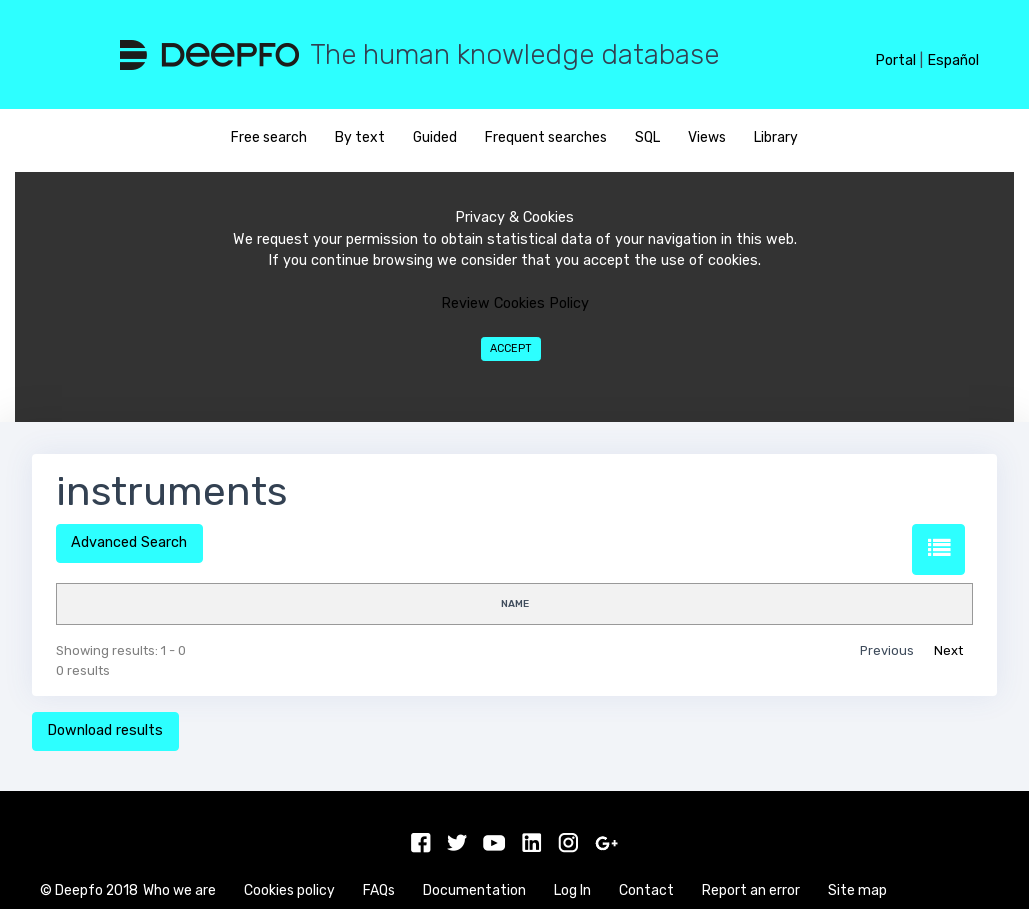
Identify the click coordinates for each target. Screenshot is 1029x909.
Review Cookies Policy (515, 303)
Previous (887, 650)
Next (948, 650)
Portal (895, 60)
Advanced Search (129, 542)
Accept (511, 348)
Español (953, 60)
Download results (105, 730)
